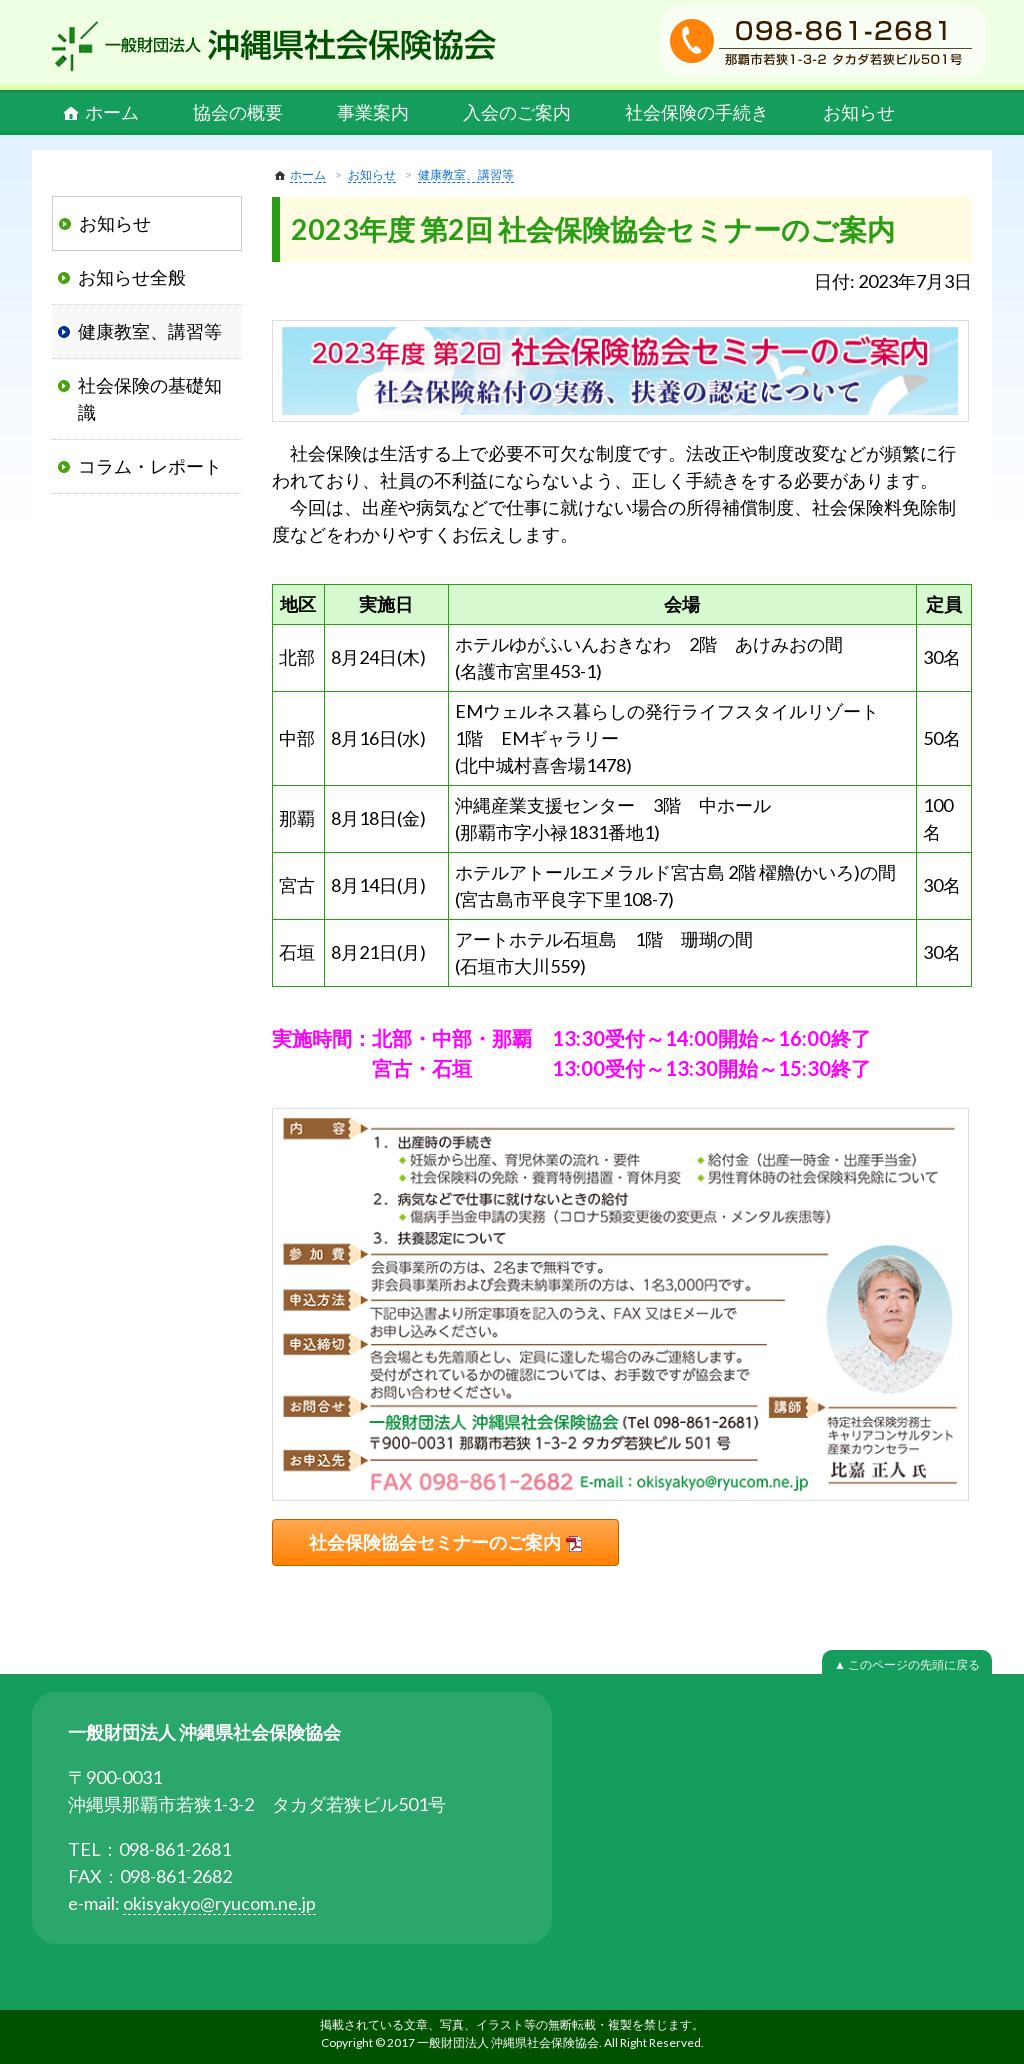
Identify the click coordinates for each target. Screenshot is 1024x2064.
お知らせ (859, 112)
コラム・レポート (150, 466)
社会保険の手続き (697, 112)
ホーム (112, 112)
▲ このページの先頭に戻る (907, 1664)
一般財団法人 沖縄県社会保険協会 (274, 46)
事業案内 (373, 112)
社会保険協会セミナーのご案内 (435, 1542)
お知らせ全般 (132, 277)
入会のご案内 (517, 112)
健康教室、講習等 (466, 174)
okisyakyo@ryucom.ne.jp (219, 1903)
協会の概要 (238, 112)
